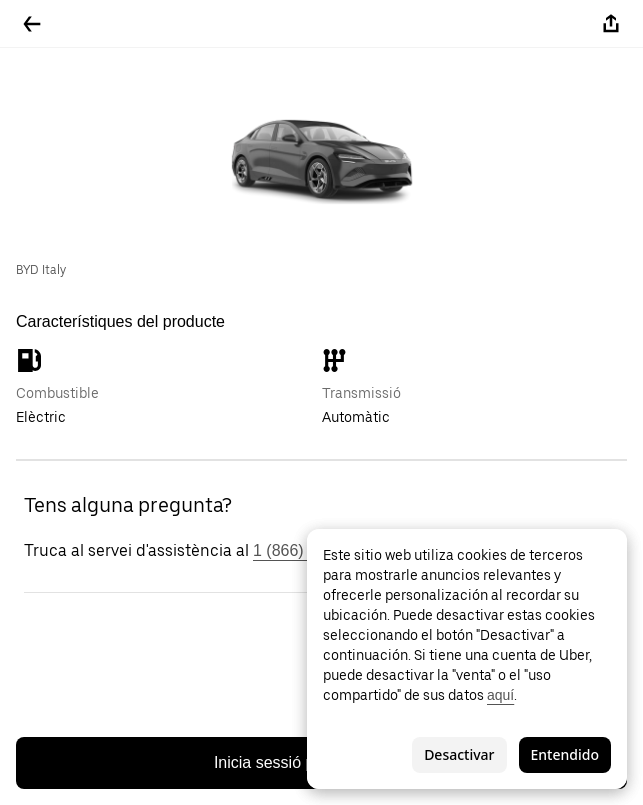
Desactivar (459, 754)
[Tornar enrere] (32, 24)
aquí (500, 695)
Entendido (565, 754)
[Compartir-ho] (611, 24)
